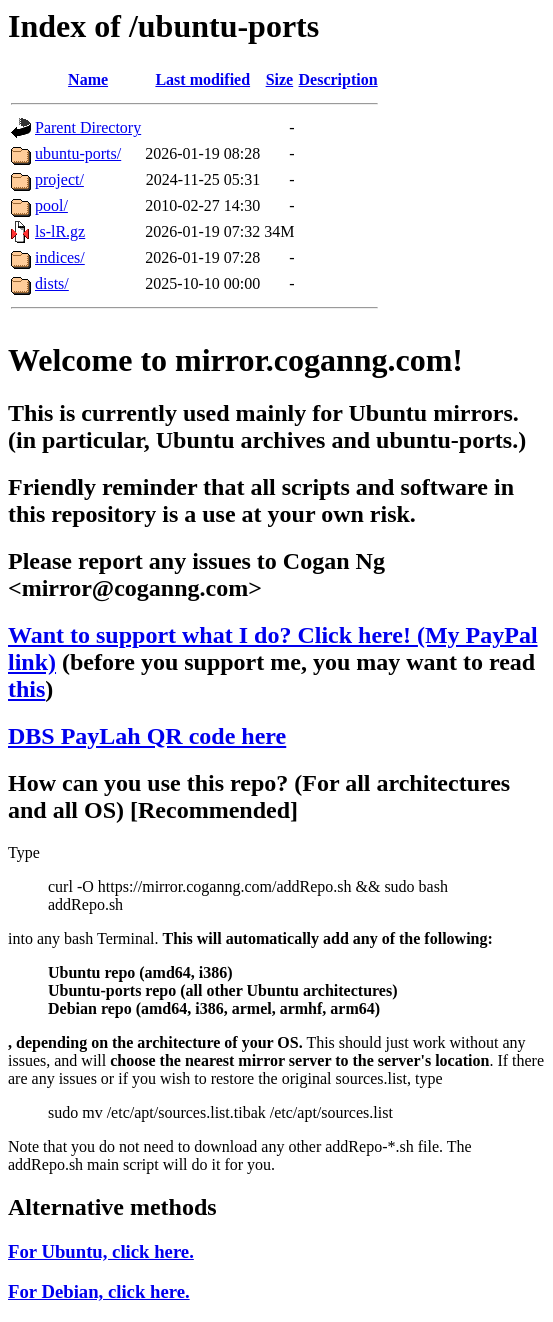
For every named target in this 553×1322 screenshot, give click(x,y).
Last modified (202, 79)
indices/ (60, 257)
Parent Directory (88, 127)
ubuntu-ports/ (78, 153)
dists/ (52, 283)
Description (338, 79)
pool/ (51, 205)
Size (280, 79)
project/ (59, 179)
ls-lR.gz (60, 231)
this (26, 689)
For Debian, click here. (99, 1291)
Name (88, 79)
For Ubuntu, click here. (101, 1251)
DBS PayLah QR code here (147, 736)
